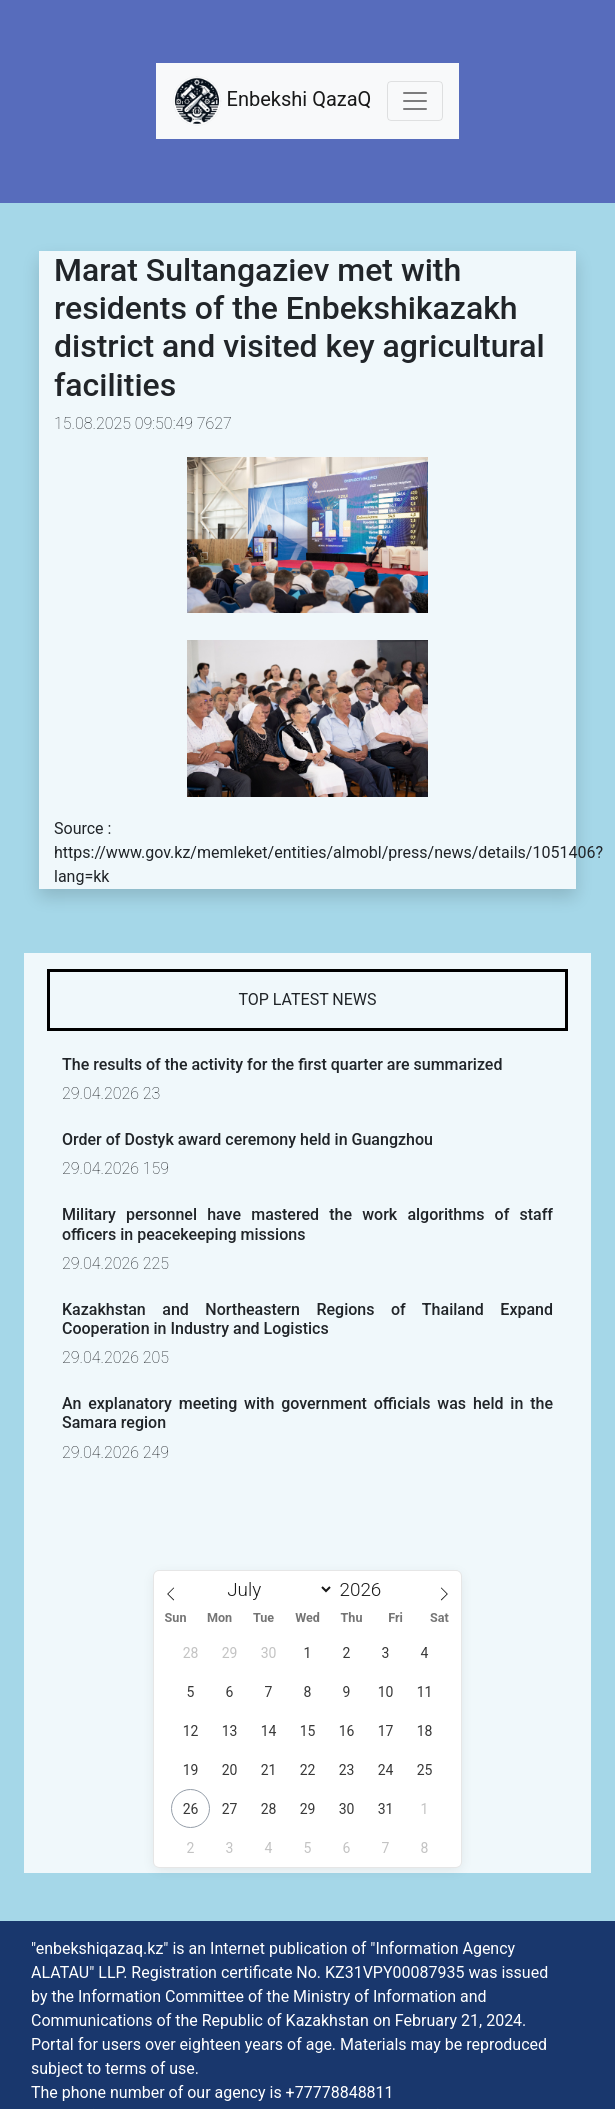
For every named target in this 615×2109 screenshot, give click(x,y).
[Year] (365, 1589)
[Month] (276, 1589)
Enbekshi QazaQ (272, 101)
